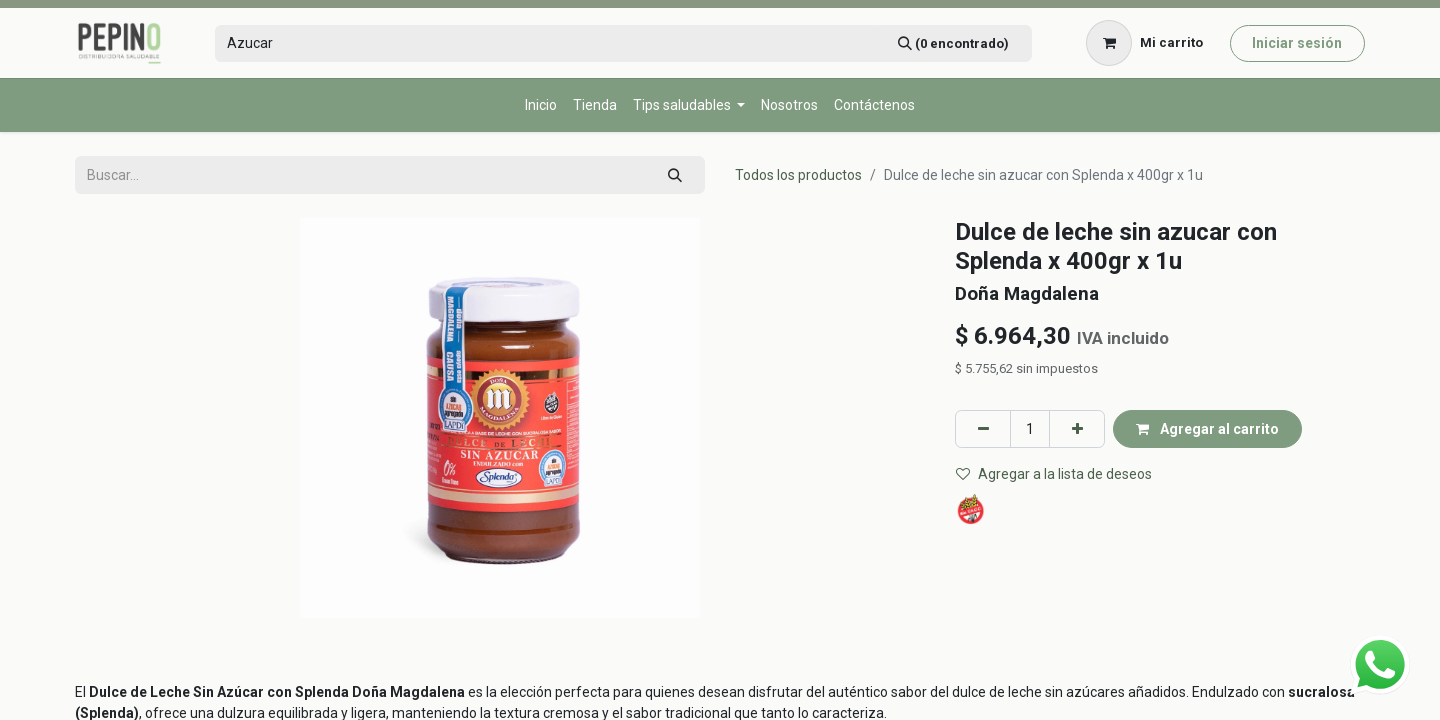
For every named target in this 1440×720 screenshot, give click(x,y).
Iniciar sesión (1297, 43)
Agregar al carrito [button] (1207, 429)
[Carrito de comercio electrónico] (1145, 43)
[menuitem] (541, 105)
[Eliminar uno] (983, 428)
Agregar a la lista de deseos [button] (1054, 474)
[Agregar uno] (1077, 428)
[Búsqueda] (953, 43)
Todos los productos (798, 175)
